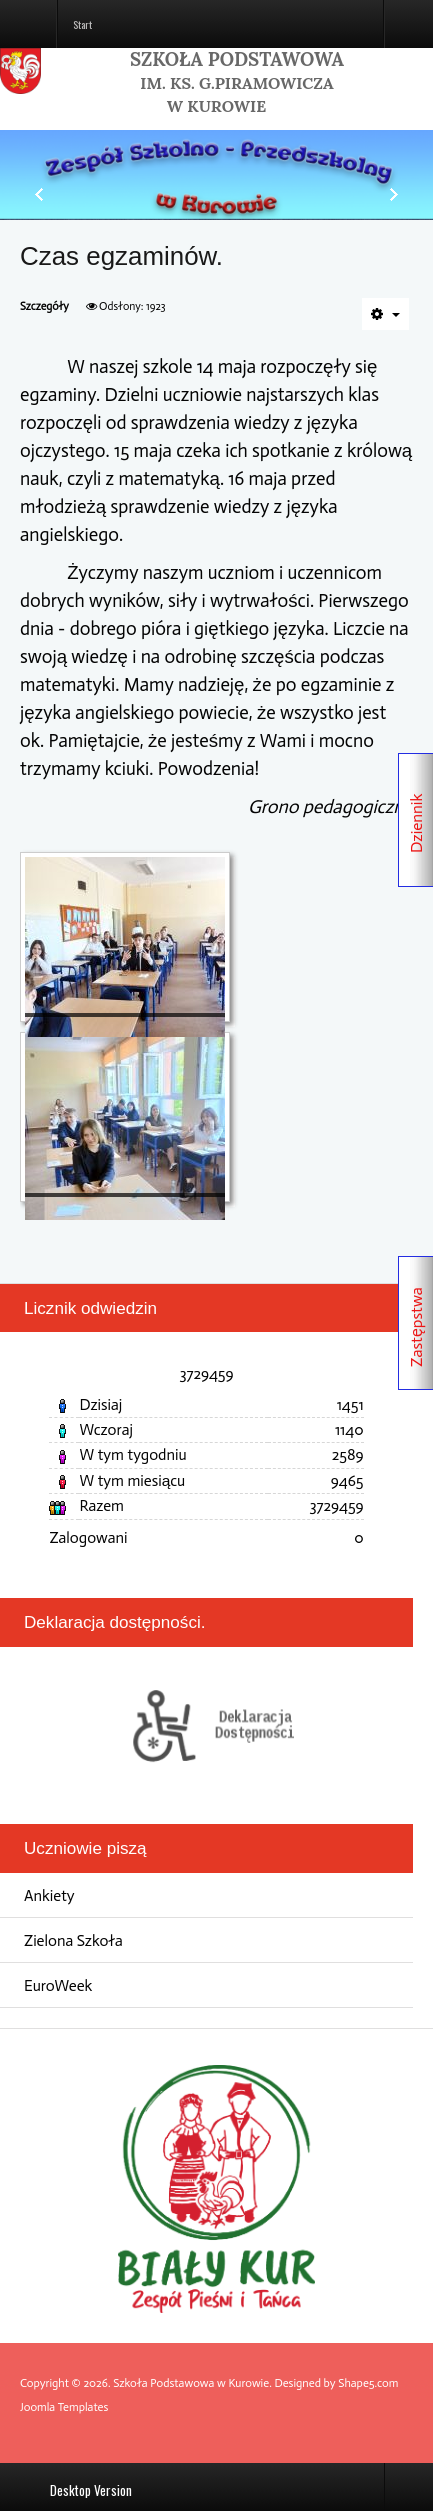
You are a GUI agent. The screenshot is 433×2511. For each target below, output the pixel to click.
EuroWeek (58, 1985)
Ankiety (49, 1895)
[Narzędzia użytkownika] (385, 314)
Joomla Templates (64, 2407)
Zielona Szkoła (73, 1940)
